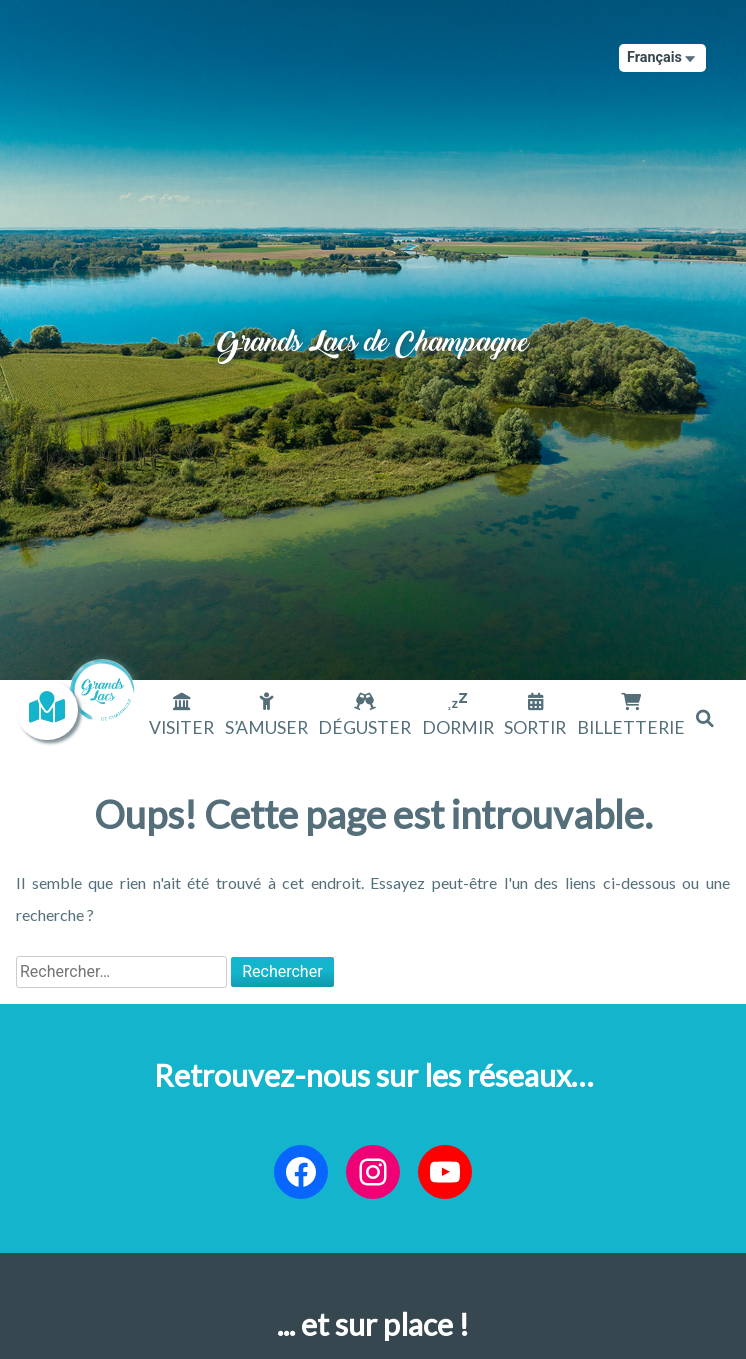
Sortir (535, 727)
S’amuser (266, 727)
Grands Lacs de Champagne (373, 325)
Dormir (458, 727)
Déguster (364, 727)
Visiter (181, 727)
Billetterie (631, 727)
